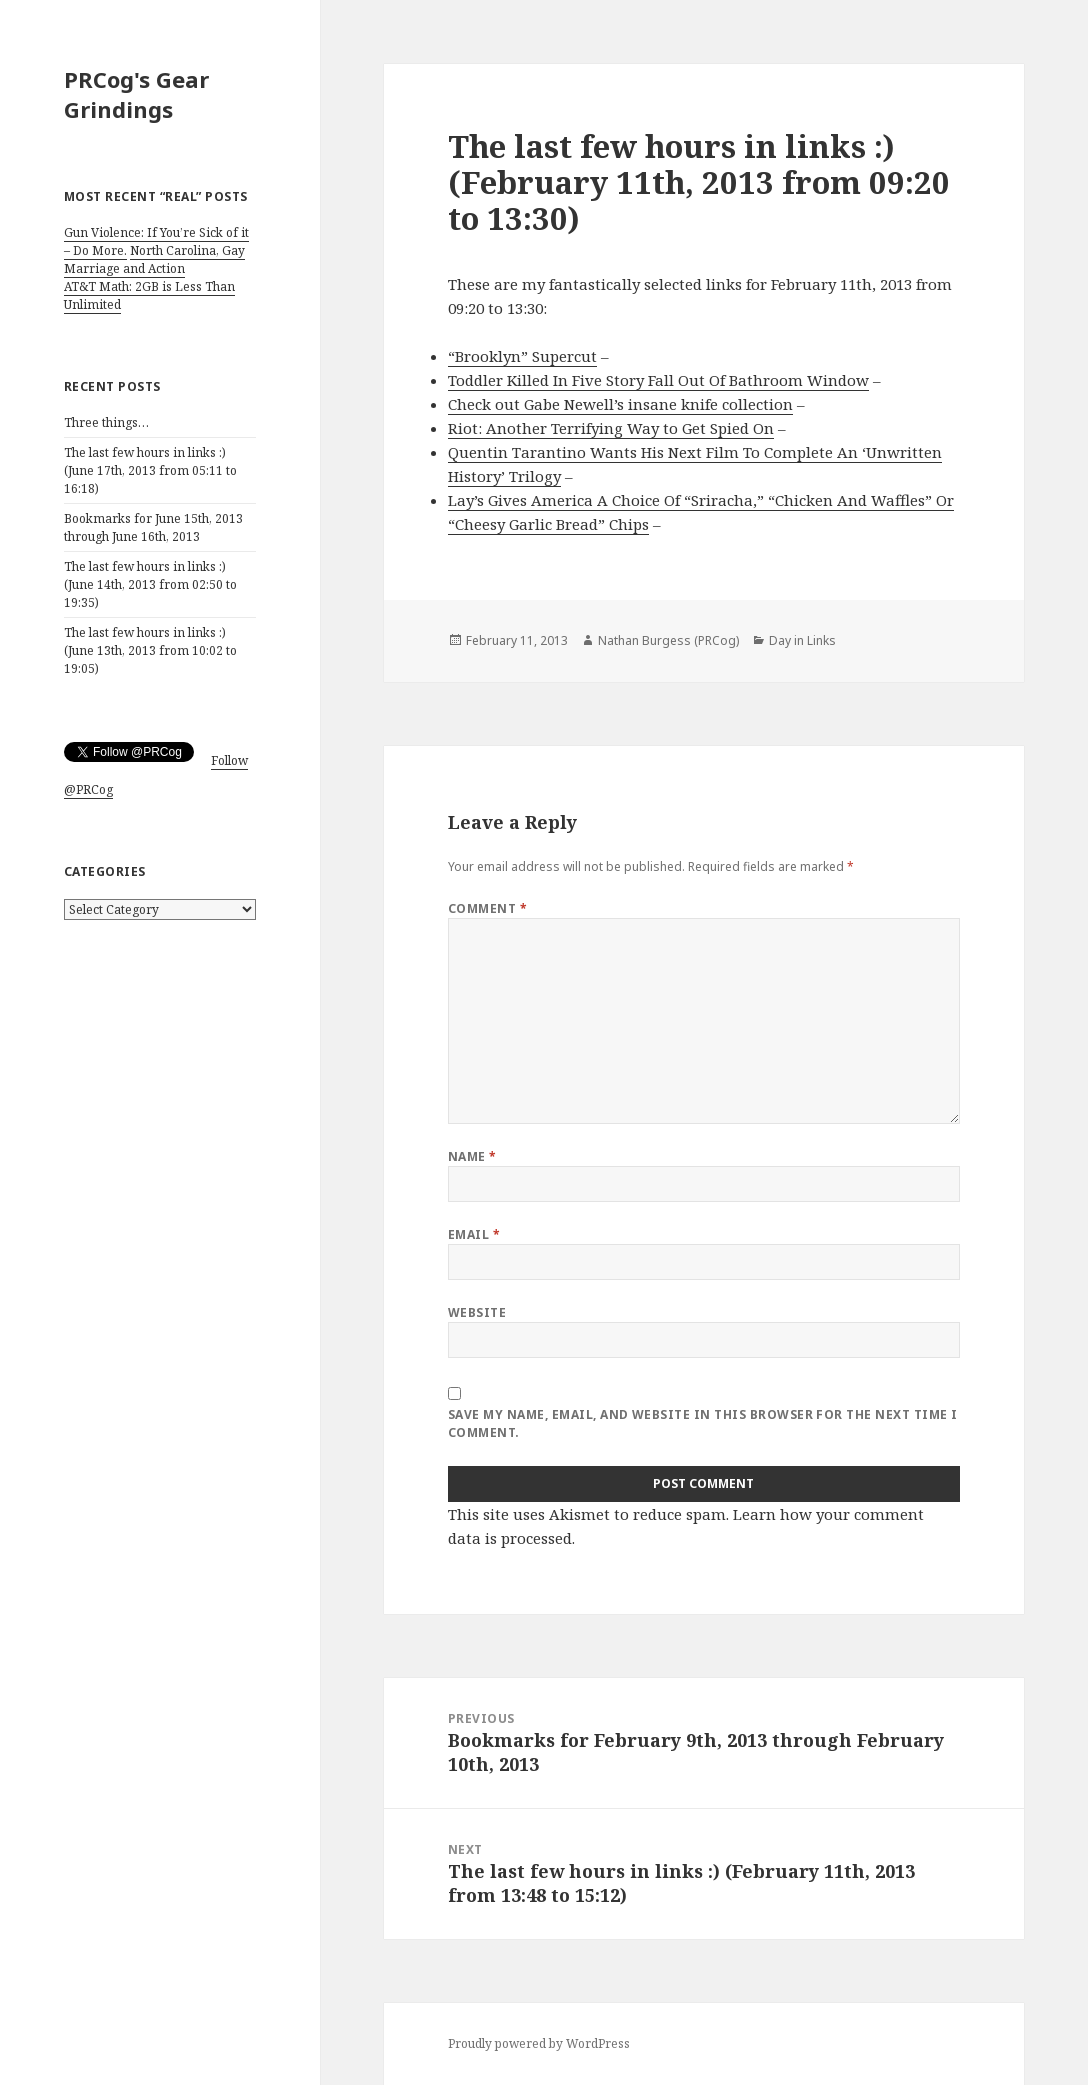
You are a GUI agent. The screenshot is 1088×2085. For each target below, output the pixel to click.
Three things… (106, 422)
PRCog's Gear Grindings (136, 94)
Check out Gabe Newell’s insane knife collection (620, 404)
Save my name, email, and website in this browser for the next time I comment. (703, 1423)
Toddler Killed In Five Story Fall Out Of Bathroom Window (658, 380)
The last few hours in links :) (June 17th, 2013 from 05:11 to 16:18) (150, 470)
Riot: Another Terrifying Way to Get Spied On (611, 428)
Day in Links (802, 640)
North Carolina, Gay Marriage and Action (154, 259)
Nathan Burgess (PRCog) (668, 640)
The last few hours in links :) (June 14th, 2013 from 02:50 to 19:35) (150, 584)
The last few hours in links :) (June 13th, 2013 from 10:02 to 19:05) (150, 650)
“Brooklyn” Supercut (522, 356)
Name (472, 1156)
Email (474, 1234)
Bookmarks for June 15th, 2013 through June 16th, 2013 (153, 527)
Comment (487, 908)
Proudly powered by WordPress (539, 2043)
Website (477, 1312)
